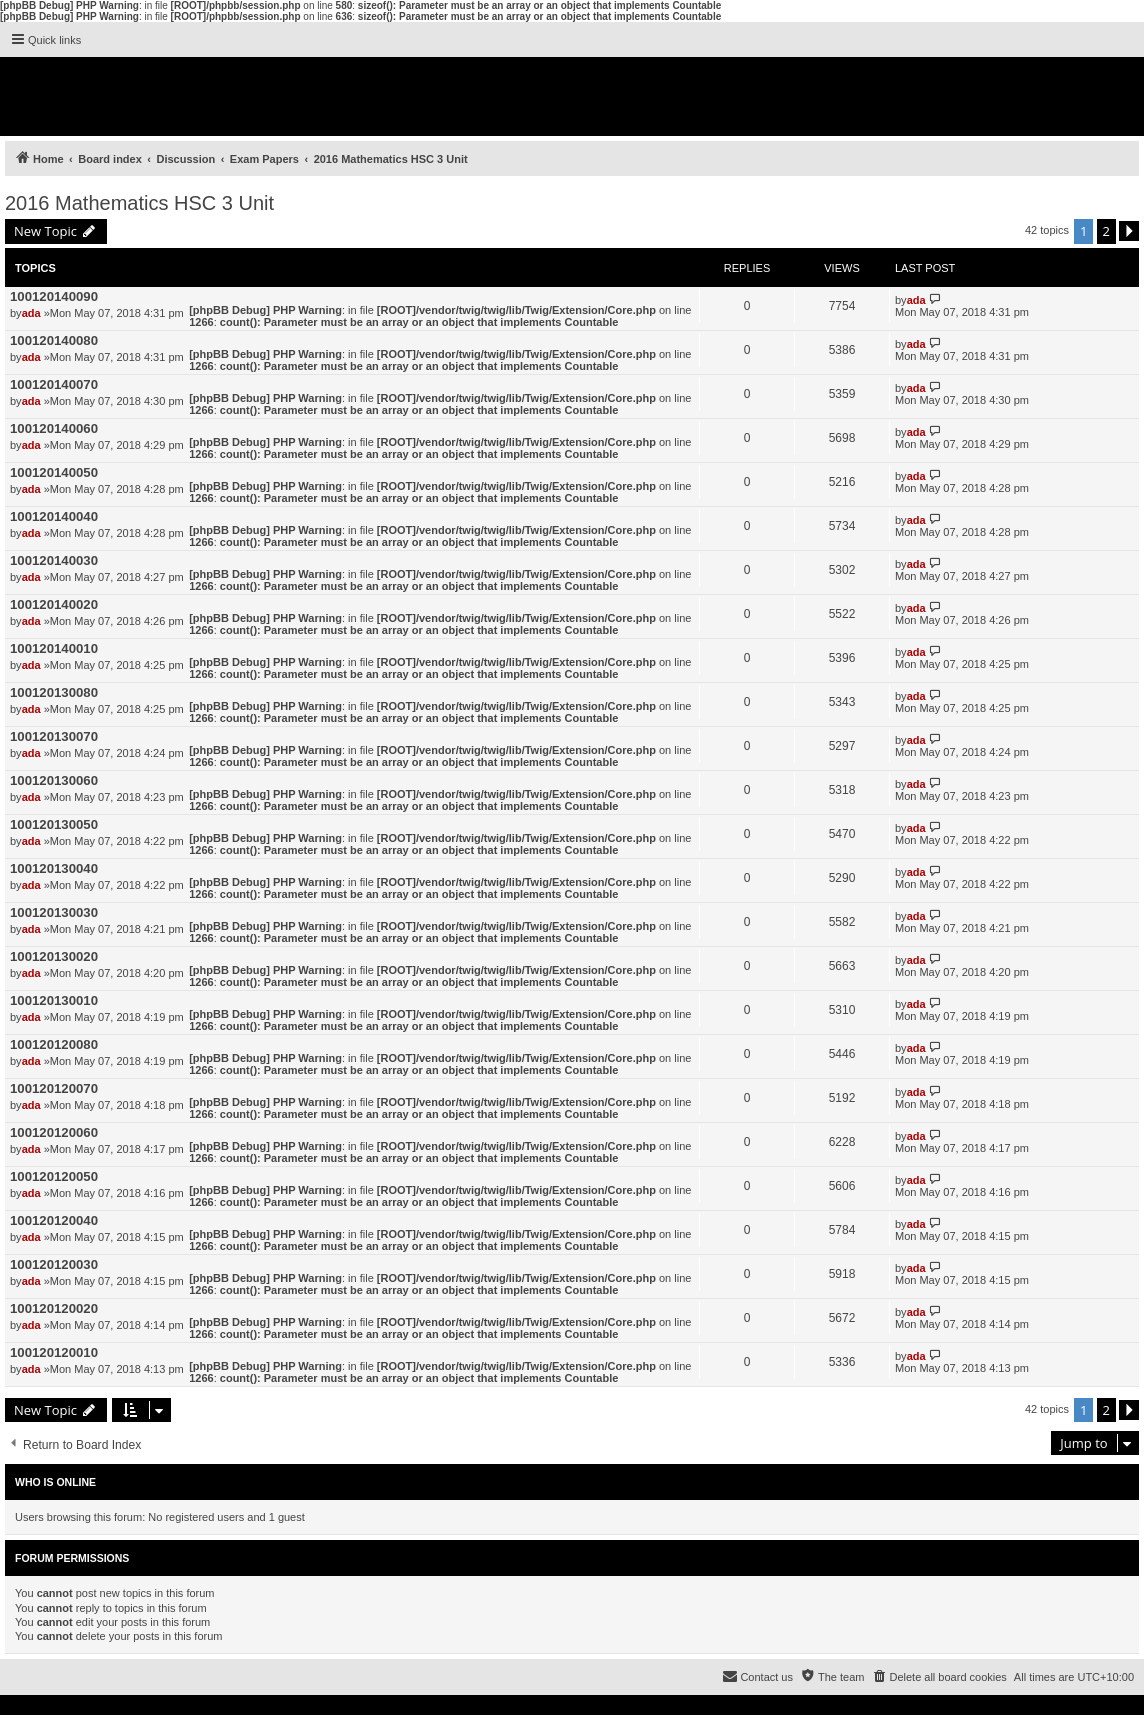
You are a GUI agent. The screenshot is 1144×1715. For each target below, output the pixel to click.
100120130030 (54, 912)
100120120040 (54, 1220)
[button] (1129, 231)
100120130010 (54, 1000)
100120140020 (54, 604)
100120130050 (54, 824)
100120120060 (54, 1132)
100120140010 (54, 648)
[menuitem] (938, 1677)
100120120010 (54, 1352)
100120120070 (54, 1088)
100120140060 (54, 428)
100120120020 (54, 1308)
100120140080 (54, 340)
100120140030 (54, 560)
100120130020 (54, 956)
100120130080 (54, 692)
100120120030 (54, 1264)
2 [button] (1106, 231)
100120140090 (54, 296)
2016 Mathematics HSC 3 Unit (139, 203)
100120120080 (54, 1044)
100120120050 (54, 1176)
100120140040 (54, 516)
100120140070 (54, 384)
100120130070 (54, 736)
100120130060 (54, 780)
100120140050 (54, 472)
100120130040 (54, 868)
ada (31, 313)
